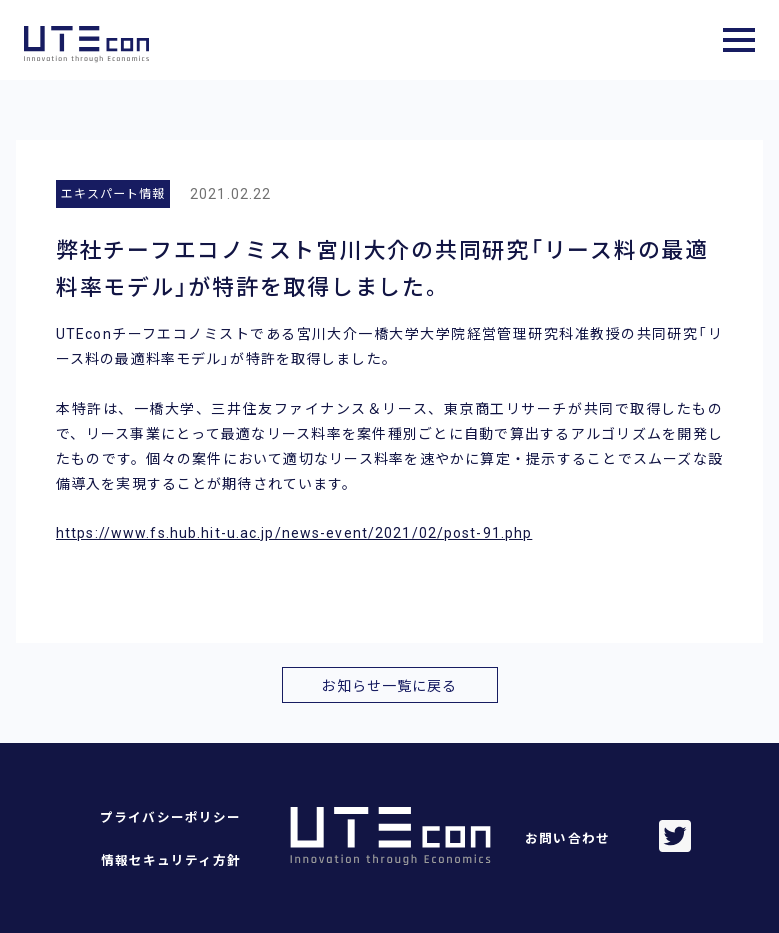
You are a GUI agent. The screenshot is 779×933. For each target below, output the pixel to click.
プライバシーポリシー (170, 817)
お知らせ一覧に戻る (389, 686)
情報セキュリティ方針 (171, 860)
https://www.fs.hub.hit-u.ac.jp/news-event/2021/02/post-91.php (294, 533)
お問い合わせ (567, 838)
